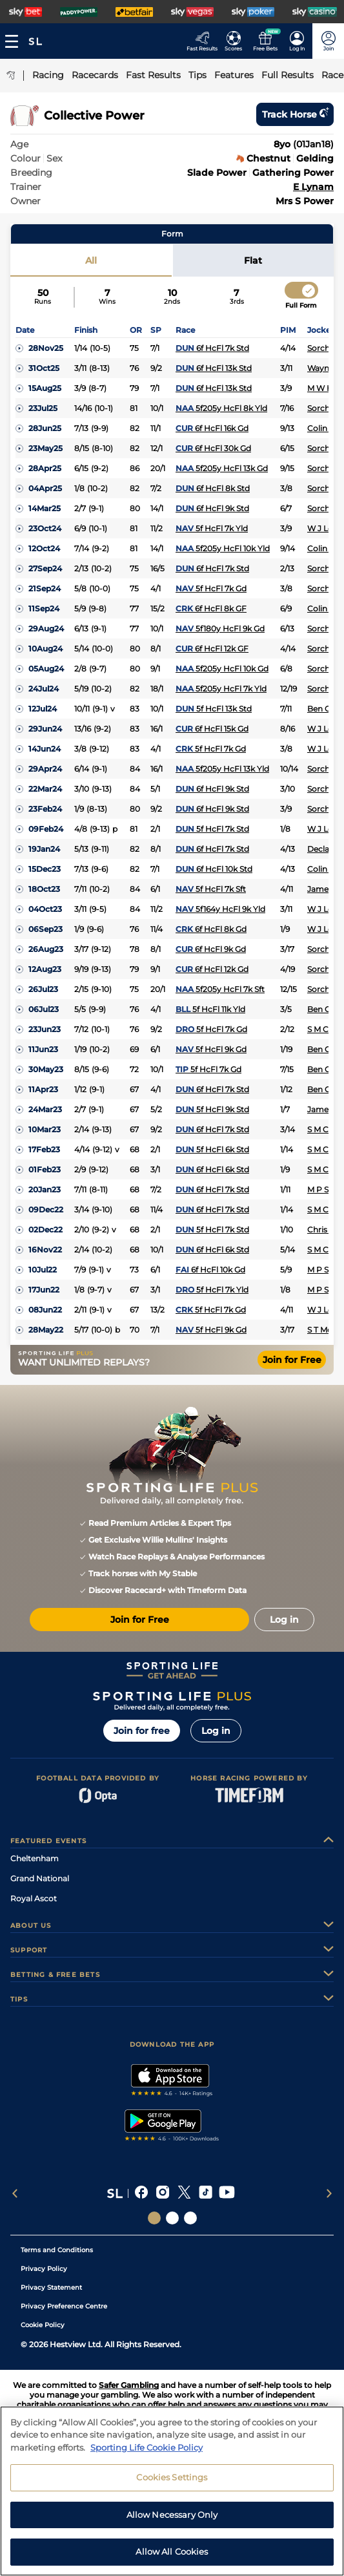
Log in (215, 1731)
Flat (253, 260)
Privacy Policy (44, 2269)
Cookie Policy (43, 2325)
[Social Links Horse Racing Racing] (172, 2218)
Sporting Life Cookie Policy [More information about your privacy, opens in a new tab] (146, 2452)
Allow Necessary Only (172, 2520)
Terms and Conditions (57, 2250)
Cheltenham (34, 1858)
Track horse (295, 114)
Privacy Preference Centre (64, 2306)
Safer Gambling (129, 2385)
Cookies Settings (171, 2482)
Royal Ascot (33, 1898)
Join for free (142, 1731)
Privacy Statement (51, 2287)
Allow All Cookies (172, 2557)
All (91, 260)
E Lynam (313, 187)
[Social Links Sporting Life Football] (190, 2218)
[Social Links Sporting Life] (154, 2218)
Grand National (39, 1878)
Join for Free (292, 1360)
